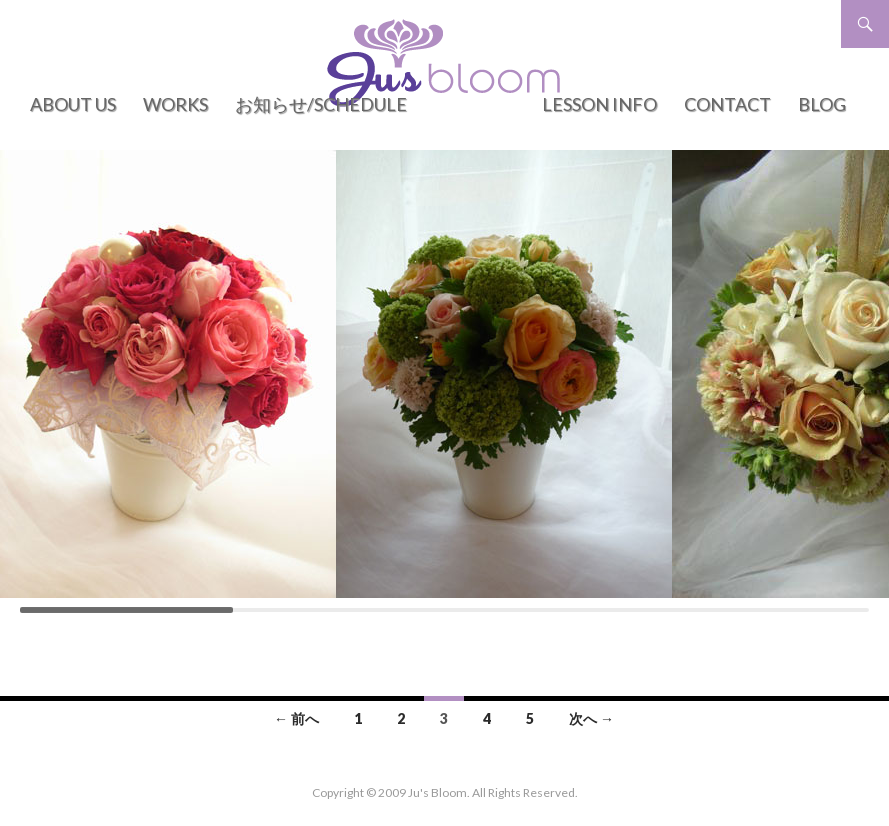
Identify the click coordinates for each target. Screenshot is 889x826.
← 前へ (296, 718)
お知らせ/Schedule (321, 104)
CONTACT (727, 104)
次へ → (591, 718)
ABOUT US (73, 104)
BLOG (822, 104)
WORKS (175, 104)
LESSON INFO (599, 104)
